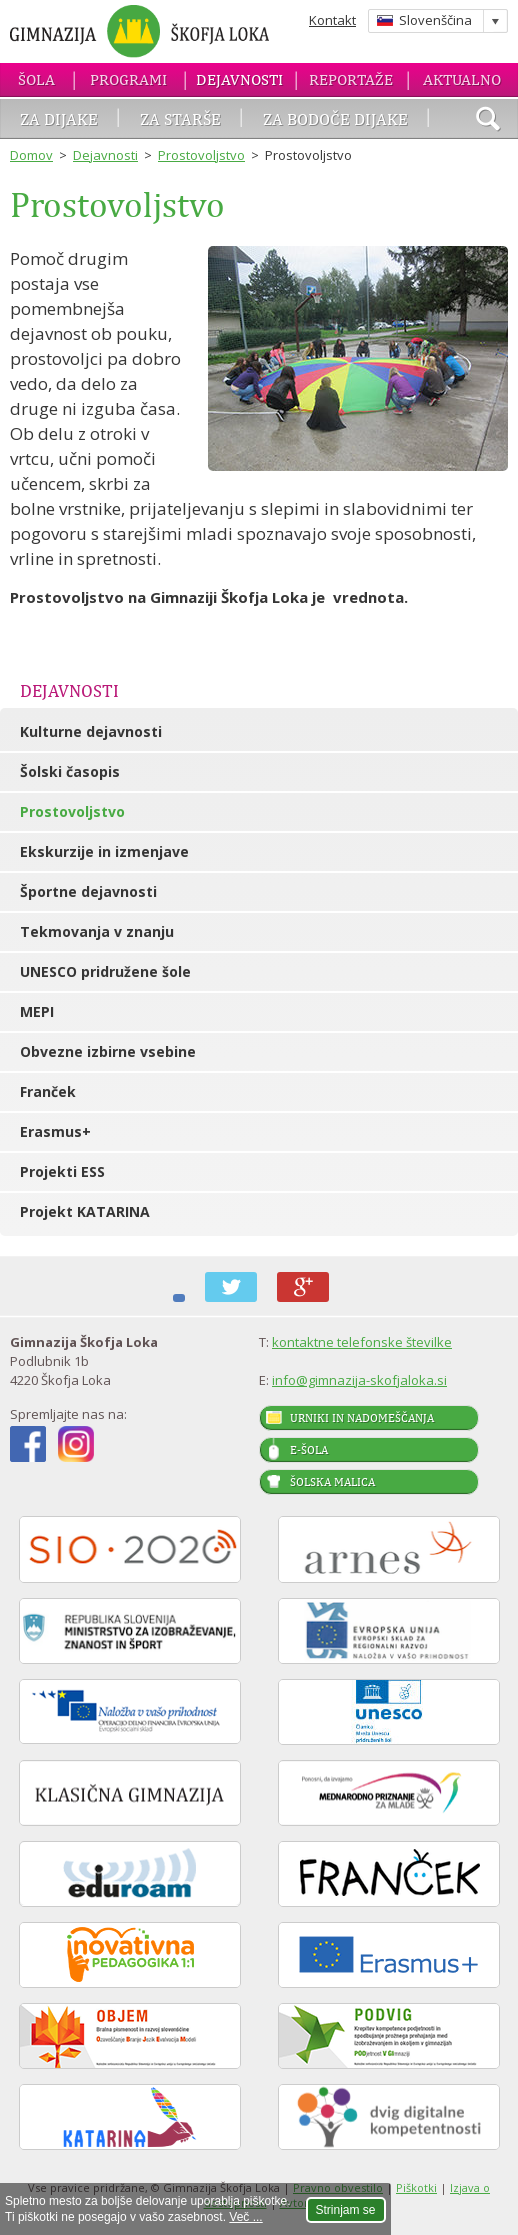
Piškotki (416, 2187)
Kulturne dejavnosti (91, 731)
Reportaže (351, 79)
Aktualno (462, 79)
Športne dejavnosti (88, 891)
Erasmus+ (55, 1131)
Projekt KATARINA (85, 1211)
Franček (48, 1091)
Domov (31, 155)
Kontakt (332, 20)
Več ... (245, 2217)
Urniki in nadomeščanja (362, 1418)
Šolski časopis (70, 771)
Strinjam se (346, 2210)
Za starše (180, 119)
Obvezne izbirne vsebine (108, 1051)
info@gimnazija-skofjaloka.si (359, 1380)
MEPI (37, 1011)
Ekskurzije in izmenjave (104, 851)
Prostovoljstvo (201, 155)
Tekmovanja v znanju (97, 931)
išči (488, 121)
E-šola (309, 1450)
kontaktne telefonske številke (362, 1342)
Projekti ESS (62, 1171)
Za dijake (59, 119)
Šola (36, 79)
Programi (128, 79)
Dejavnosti (239, 79)
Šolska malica (332, 1482)
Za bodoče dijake (335, 119)
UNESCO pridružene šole (105, 971)
